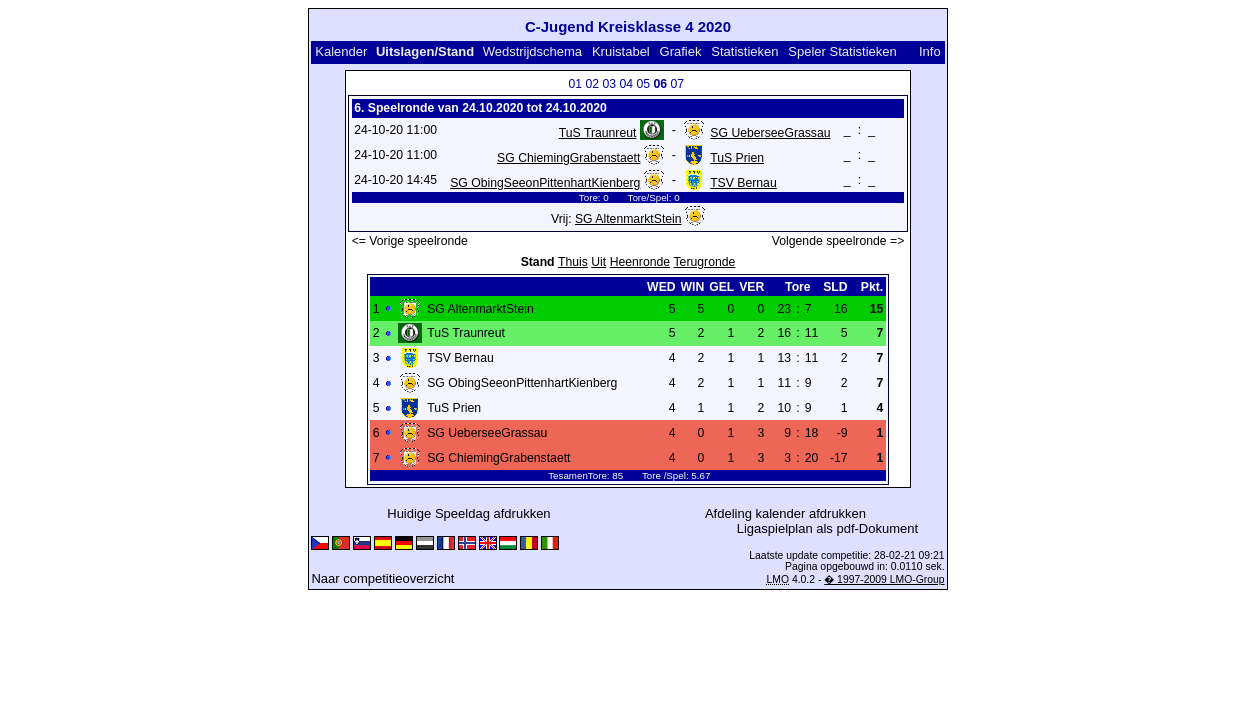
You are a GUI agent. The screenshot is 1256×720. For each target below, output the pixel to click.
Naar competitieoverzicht (382, 578)
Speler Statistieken (842, 51)
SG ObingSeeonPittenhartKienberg (545, 183)
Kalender (341, 51)
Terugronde (705, 262)
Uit (598, 262)
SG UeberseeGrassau (770, 133)
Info (930, 51)
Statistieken (744, 51)
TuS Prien (737, 158)
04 (626, 84)
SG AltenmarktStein (628, 219)
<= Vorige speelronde (410, 241)
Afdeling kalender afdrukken (785, 513)
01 (575, 84)
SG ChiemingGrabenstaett (568, 158)
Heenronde (640, 262)
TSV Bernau (743, 183)
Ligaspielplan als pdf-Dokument (827, 528)
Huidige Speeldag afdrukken (468, 513)
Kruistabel (621, 51)
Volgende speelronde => (838, 241)
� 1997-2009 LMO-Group (884, 579)
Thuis (573, 262)
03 (609, 84)
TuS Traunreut (598, 133)
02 (592, 84)
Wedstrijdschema (532, 51)
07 (677, 84)
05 (643, 84)
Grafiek (681, 51)
